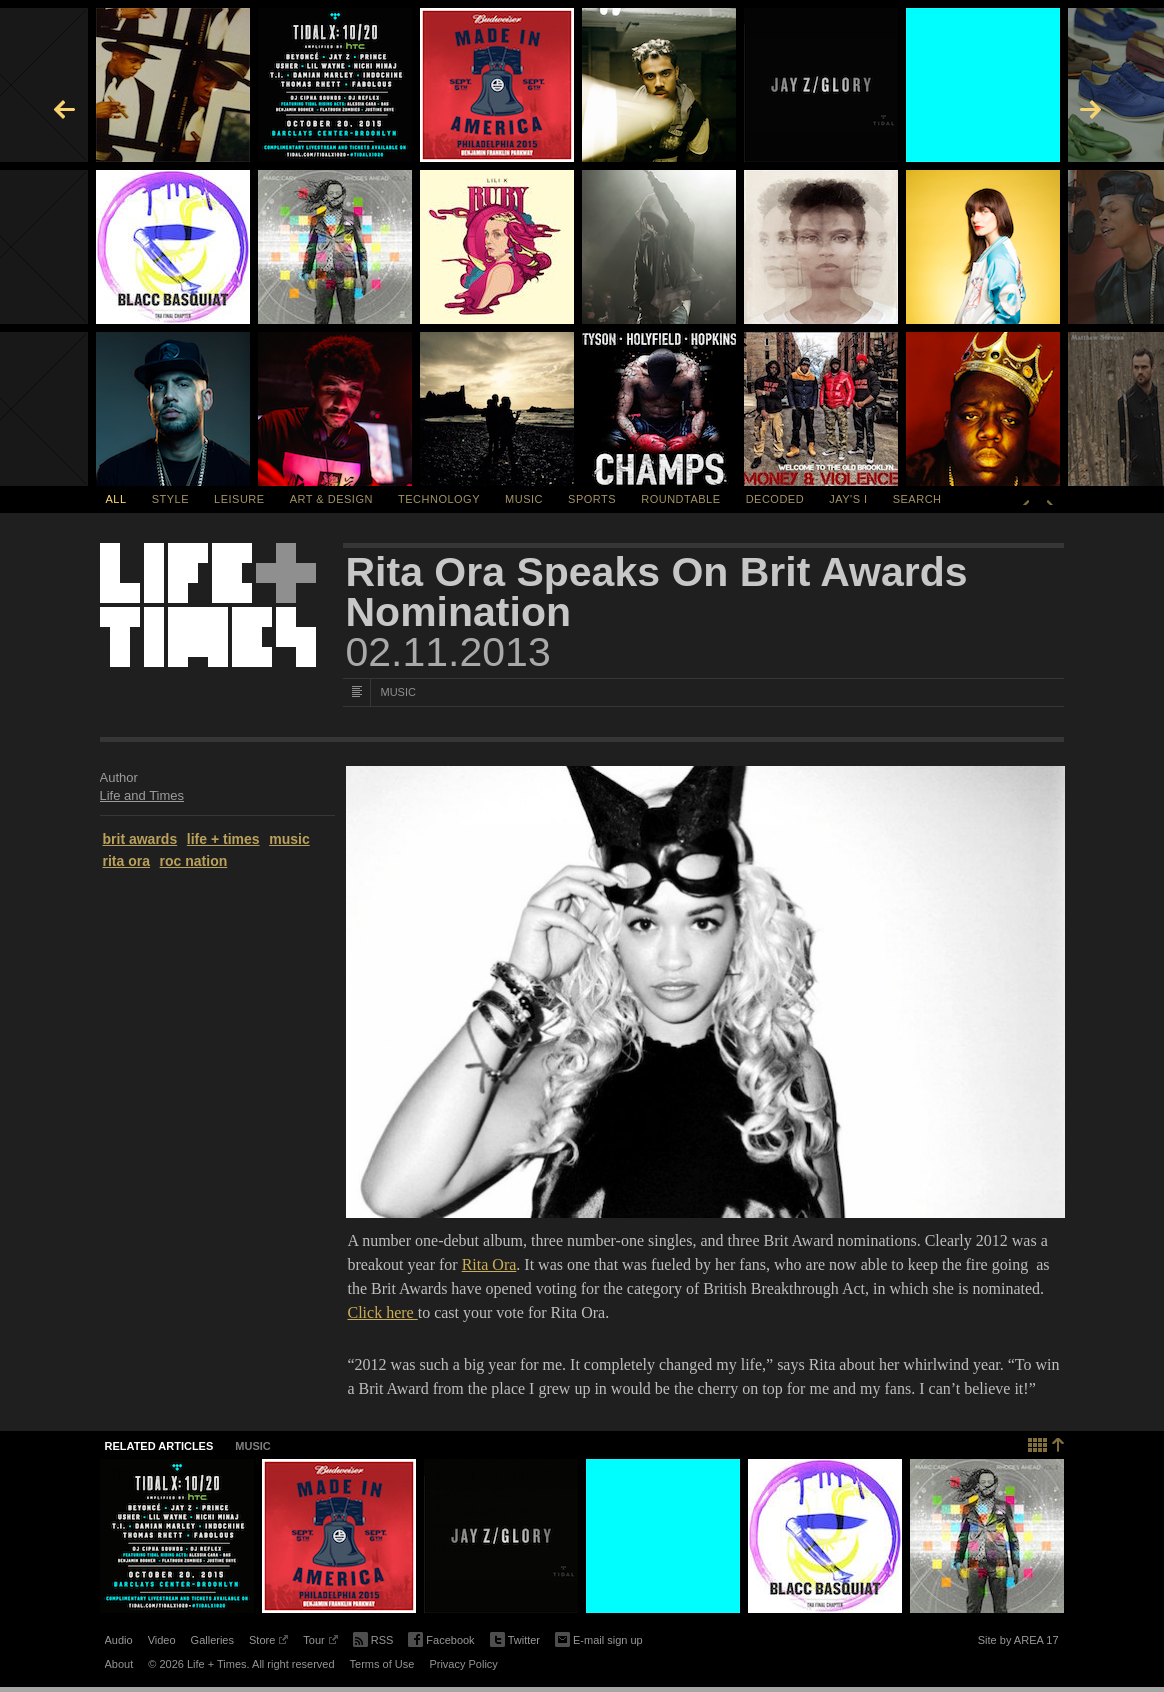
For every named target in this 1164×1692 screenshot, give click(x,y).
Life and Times (142, 795)
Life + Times (208, 605)
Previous (1026, 499)
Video (162, 1640)
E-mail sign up (599, 1638)
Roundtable (680, 499)
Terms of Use (382, 1664)
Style (170, 499)
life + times (223, 839)
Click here (383, 1312)
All (116, 499)
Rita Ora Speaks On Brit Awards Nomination (657, 592)
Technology (439, 499)
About (119, 1664)
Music (524, 499)
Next (1050, 499)
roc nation (194, 861)
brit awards (140, 839)
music (289, 839)
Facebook (441, 1640)
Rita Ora (489, 1264)
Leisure (239, 499)
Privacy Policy (463, 1664)
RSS (373, 1638)
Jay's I (848, 499)
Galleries (212, 1640)
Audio (119, 1640)
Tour (320, 1643)
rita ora (126, 861)
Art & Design (331, 499)
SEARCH (917, 499)
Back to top (1046, 1442)
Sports (592, 499)
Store (268, 1643)
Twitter (515, 1640)
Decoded (775, 499)
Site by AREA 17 (1018, 1643)
